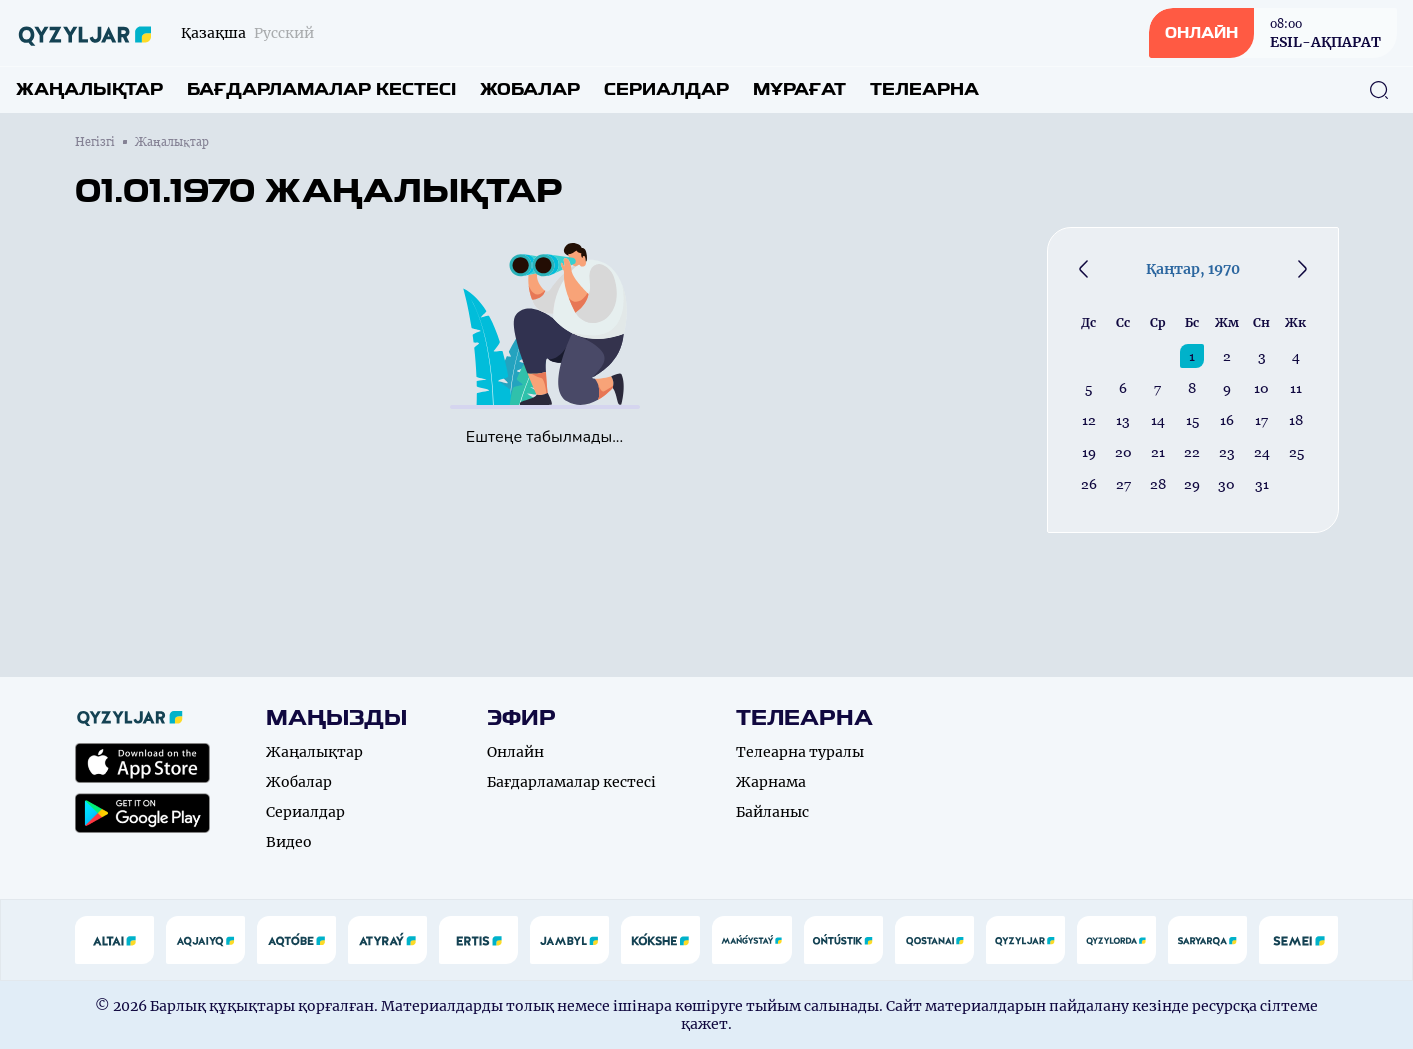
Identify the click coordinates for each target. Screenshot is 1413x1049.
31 (1262, 484)
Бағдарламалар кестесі (321, 89)
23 (1227, 452)
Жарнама (771, 782)
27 (1123, 484)
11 (1296, 388)
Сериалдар (666, 89)
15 (1192, 420)
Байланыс (772, 812)
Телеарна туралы (800, 752)
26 (1089, 484)
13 (1123, 420)
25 (1296, 452)
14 (1158, 420)
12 (1089, 420)
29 (1192, 484)
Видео (289, 842)
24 (1262, 452)
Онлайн (515, 752)
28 (1158, 484)
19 (1089, 452)
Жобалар (530, 89)
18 (1296, 420)
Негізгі (95, 142)
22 (1192, 452)
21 (1158, 452)
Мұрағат (799, 89)
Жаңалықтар (89, 89)
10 (1261, 388)
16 (1227, 420)
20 (1123, 452)
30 (1226, 484)
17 (1261, 420)
